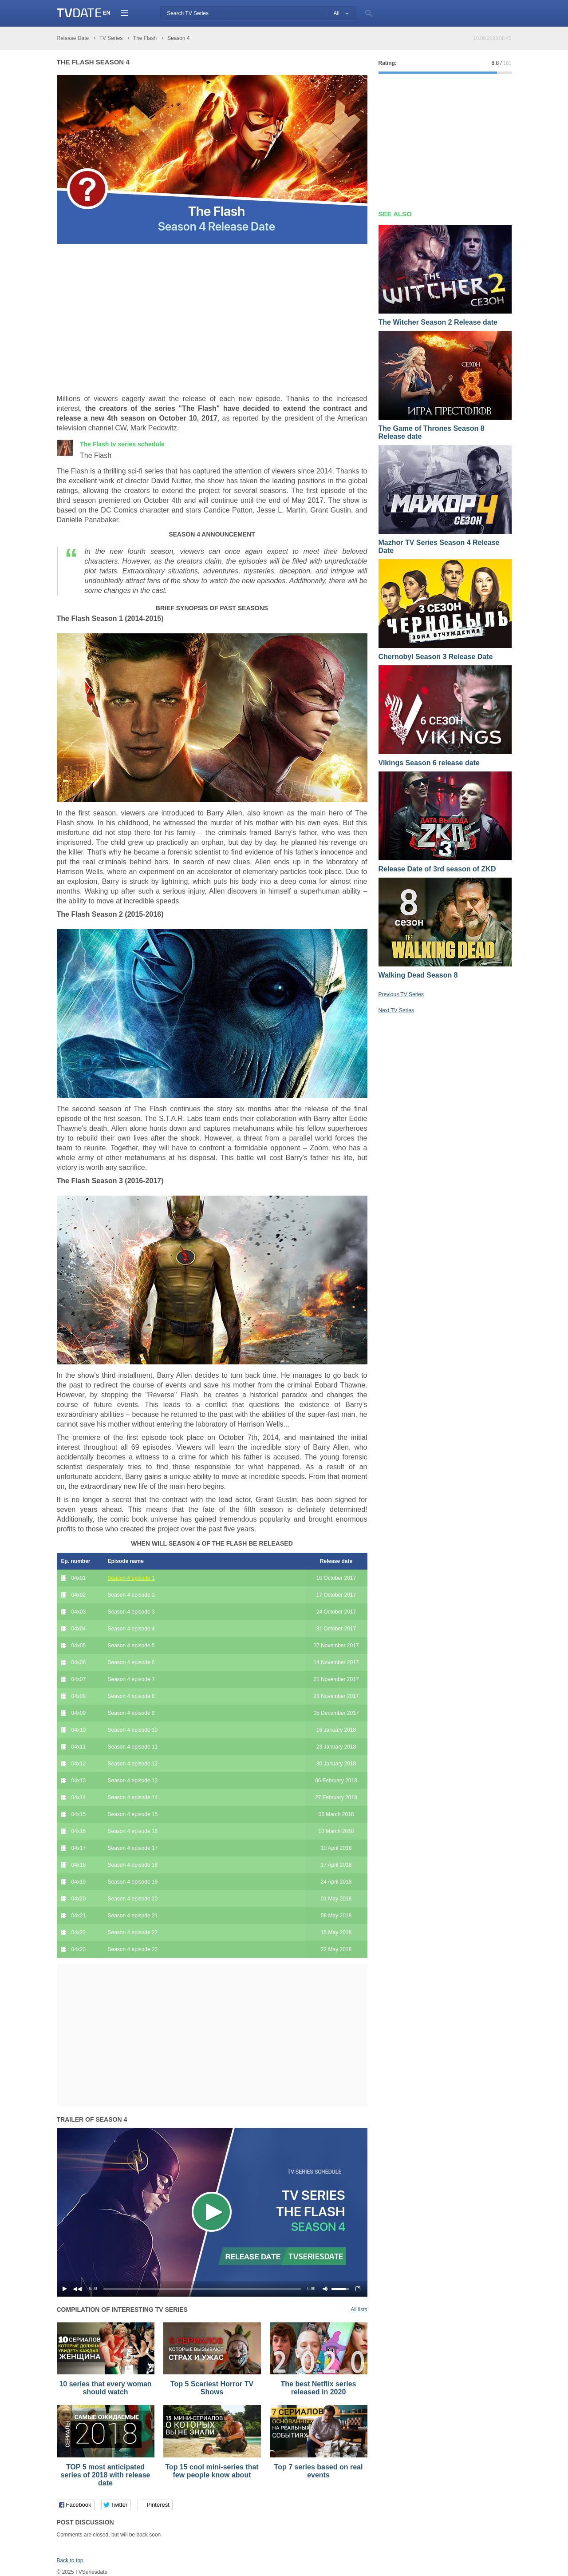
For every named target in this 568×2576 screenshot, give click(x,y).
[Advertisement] (131, 319)
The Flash (122, 444)
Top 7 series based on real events (318, 2471)
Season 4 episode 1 (131, 1578)
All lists (359, 2309)
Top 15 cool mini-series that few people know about (211, 2471)
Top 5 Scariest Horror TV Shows (211, 2388)
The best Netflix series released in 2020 (318, 2388)
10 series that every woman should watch (105, 2388)
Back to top (70, 2560)
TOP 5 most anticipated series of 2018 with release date (105, 2475)
